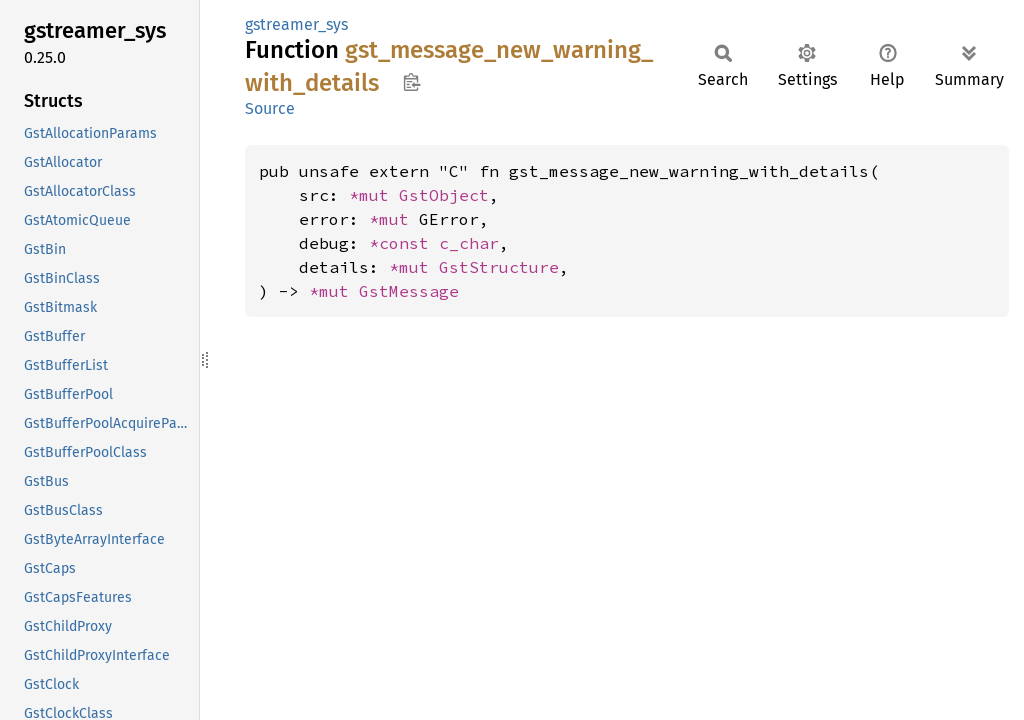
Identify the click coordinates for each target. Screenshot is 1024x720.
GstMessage (409, 291)
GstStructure (499, 267)
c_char (469, 243)
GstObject (444, 195)
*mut (374, 195)
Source (270, 108)
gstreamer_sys (296, 24)
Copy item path (411, 82)
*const (404, 243)
